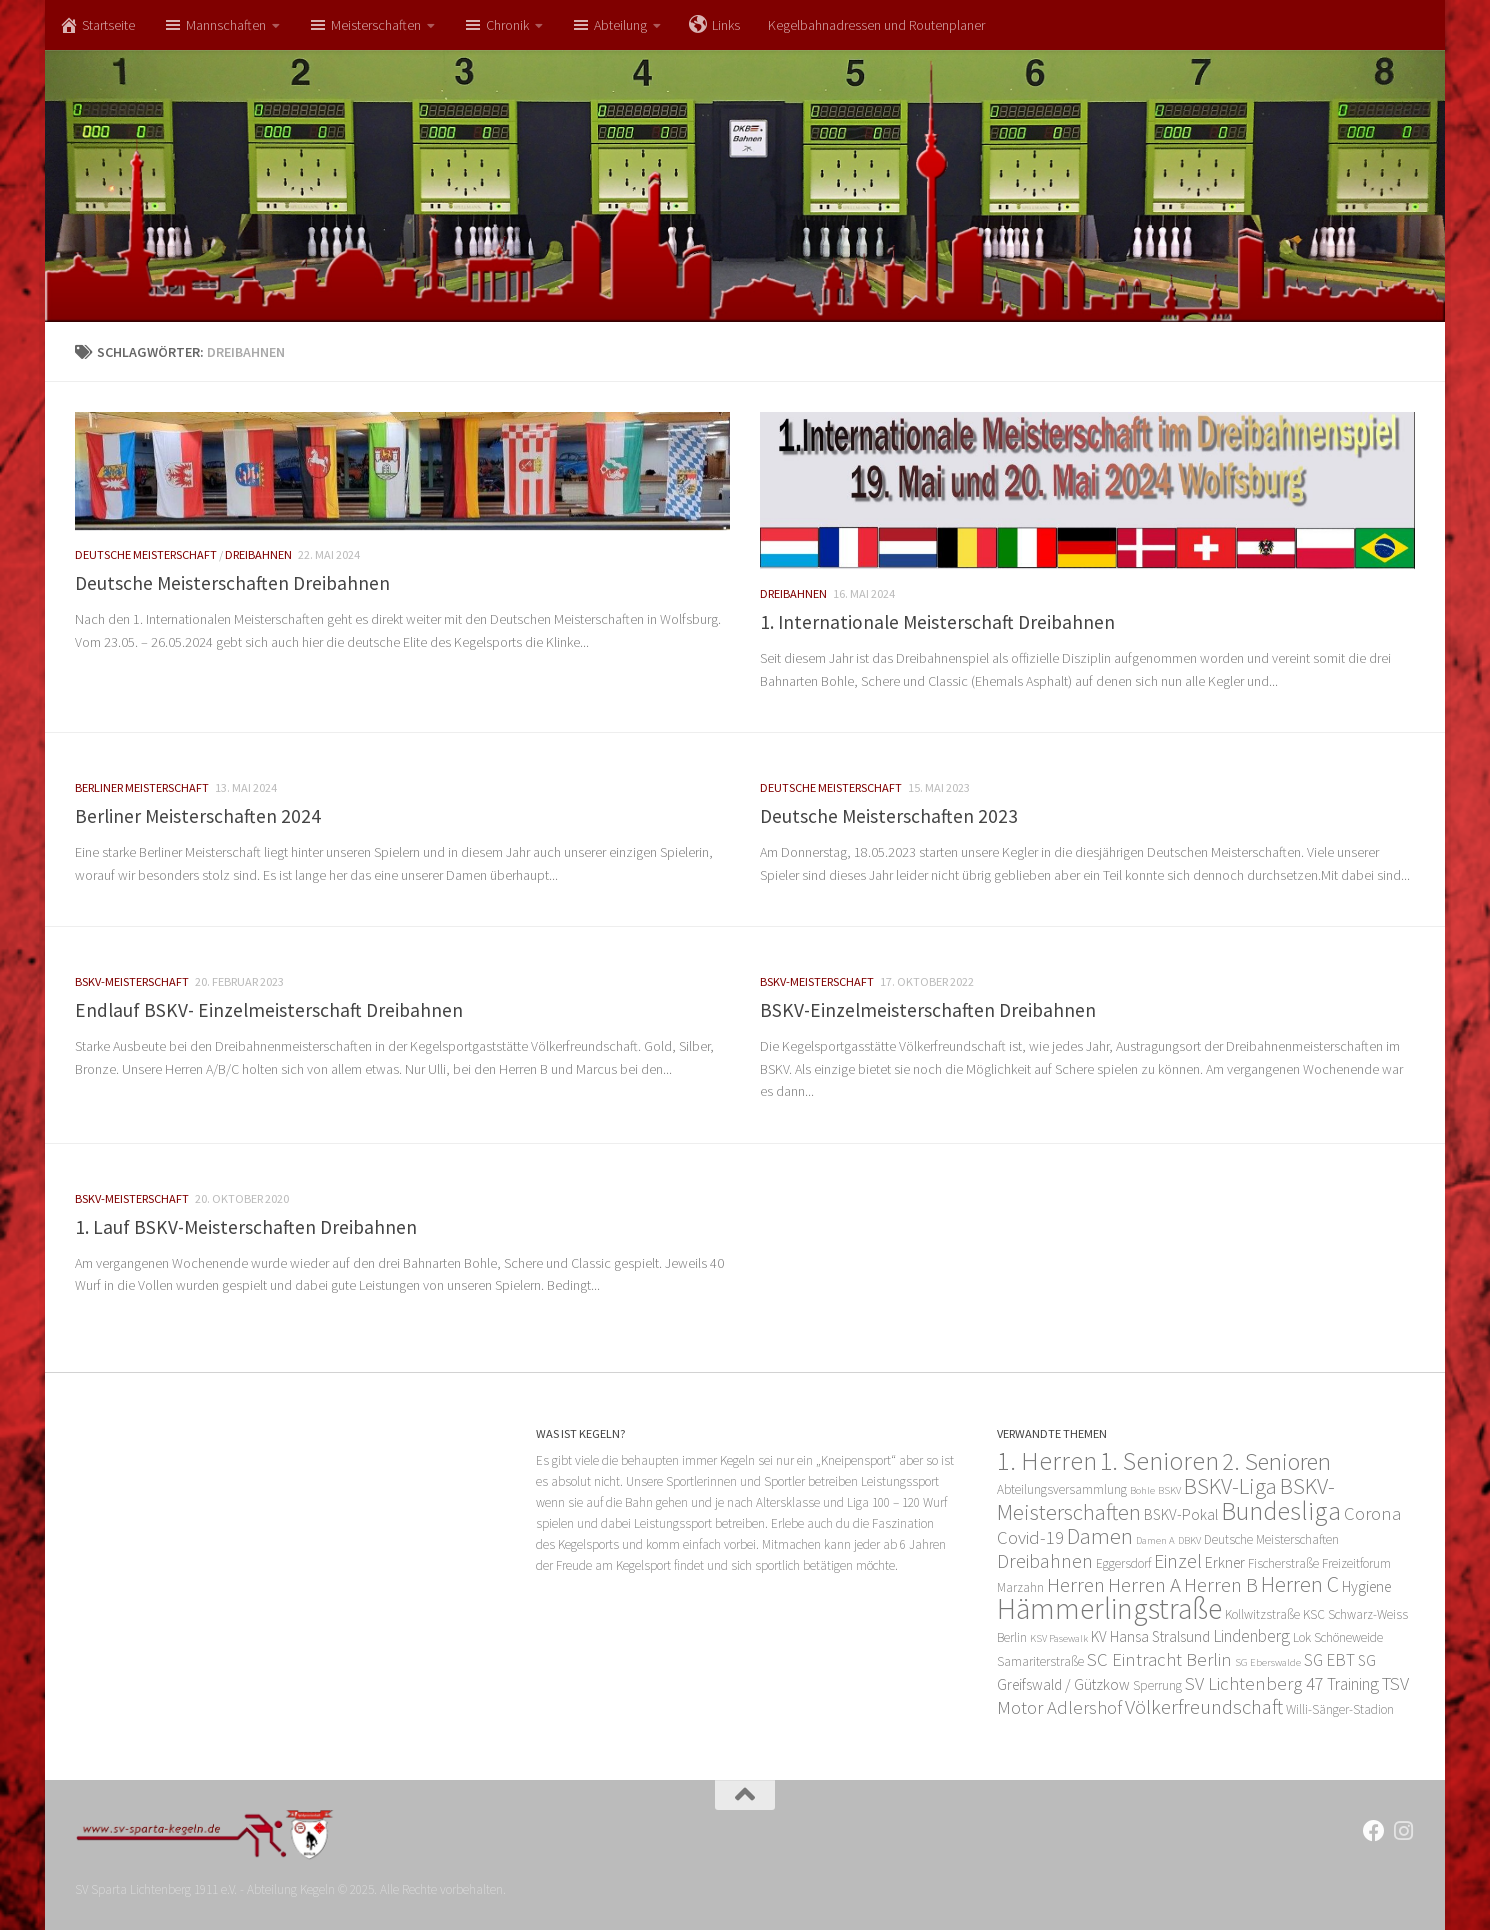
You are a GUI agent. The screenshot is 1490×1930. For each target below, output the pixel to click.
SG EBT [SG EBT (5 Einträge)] (1329, 1660)
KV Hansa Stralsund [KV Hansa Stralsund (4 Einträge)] (1150, 1636)
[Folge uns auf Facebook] (1374, 1831)
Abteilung (609, 25)
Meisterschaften (364, 25)
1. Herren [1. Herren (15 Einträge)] (1047, 1460)
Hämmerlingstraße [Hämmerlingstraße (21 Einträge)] (1109, 1608)
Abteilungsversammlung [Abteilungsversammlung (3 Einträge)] (1062, 1489)
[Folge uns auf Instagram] (1404, 1831)
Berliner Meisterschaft (142, 787)
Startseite (97, 25)
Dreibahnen (258, 554)
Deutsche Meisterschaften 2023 (889, 816)
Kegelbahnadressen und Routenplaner (876, 25)
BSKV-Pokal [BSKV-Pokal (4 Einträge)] (1181, 1514)
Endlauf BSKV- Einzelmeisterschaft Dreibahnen (269, 1010)
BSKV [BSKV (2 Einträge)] (1169, 1490)
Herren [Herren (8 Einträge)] (1076, 1584)
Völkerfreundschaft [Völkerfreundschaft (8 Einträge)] (1204, 1706)
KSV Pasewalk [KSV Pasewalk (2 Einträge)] (1059, 1638)
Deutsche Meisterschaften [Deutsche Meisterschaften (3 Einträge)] (1271, 1539)
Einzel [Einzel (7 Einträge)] (1178, 1561)
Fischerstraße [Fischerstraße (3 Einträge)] (1283, 1563)
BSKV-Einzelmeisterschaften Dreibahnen (928, 1010)
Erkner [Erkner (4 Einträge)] (1225, 1562)
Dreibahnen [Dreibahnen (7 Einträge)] (1045, 1561)
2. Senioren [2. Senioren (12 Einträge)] (1276, 1461)
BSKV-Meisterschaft (132, 981)
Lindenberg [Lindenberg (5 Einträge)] (1251, 1636)
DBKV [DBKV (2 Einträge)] (1189, 1540)
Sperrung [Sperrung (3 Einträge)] (1157, 1685)
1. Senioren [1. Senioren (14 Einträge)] (1159, 1461)
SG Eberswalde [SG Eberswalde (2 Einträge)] (1268, 1662)
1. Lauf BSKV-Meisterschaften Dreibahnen (246, 1227)
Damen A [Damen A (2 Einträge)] (1155, 1540)
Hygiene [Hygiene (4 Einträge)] (1366, 1586)
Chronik (496, 25)
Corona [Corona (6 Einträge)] (1372, 1513)
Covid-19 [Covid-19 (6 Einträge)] (1030, 1537)
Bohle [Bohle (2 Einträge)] (1142, 1490)
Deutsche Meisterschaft (146, 554)
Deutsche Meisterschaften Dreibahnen (232, 583)
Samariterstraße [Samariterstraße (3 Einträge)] (1040, 1661)
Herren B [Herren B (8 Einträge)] (1221, 1584)
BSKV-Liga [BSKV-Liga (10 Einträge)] (1230, 1486)
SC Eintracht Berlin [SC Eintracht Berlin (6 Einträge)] (1159, 1659)
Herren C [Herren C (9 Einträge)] (1300, 1584)
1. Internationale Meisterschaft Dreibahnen (937, 622)
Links (714, 25)
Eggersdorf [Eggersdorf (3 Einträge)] (1123, 1563)
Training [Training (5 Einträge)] (1353, 1684)
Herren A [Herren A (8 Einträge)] (1144, 1584)
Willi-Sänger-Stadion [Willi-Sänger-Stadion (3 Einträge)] (1340, 1709)
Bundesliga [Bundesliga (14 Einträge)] (1281, 1511)
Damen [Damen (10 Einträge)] (1100, 1536)
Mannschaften (214, 25)
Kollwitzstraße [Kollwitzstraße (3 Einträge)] (1262, 1614)
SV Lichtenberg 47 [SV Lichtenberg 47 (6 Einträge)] (1254, 1683)
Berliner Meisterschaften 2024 (198, 816)
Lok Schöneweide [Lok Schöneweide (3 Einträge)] (1338, 1637)
